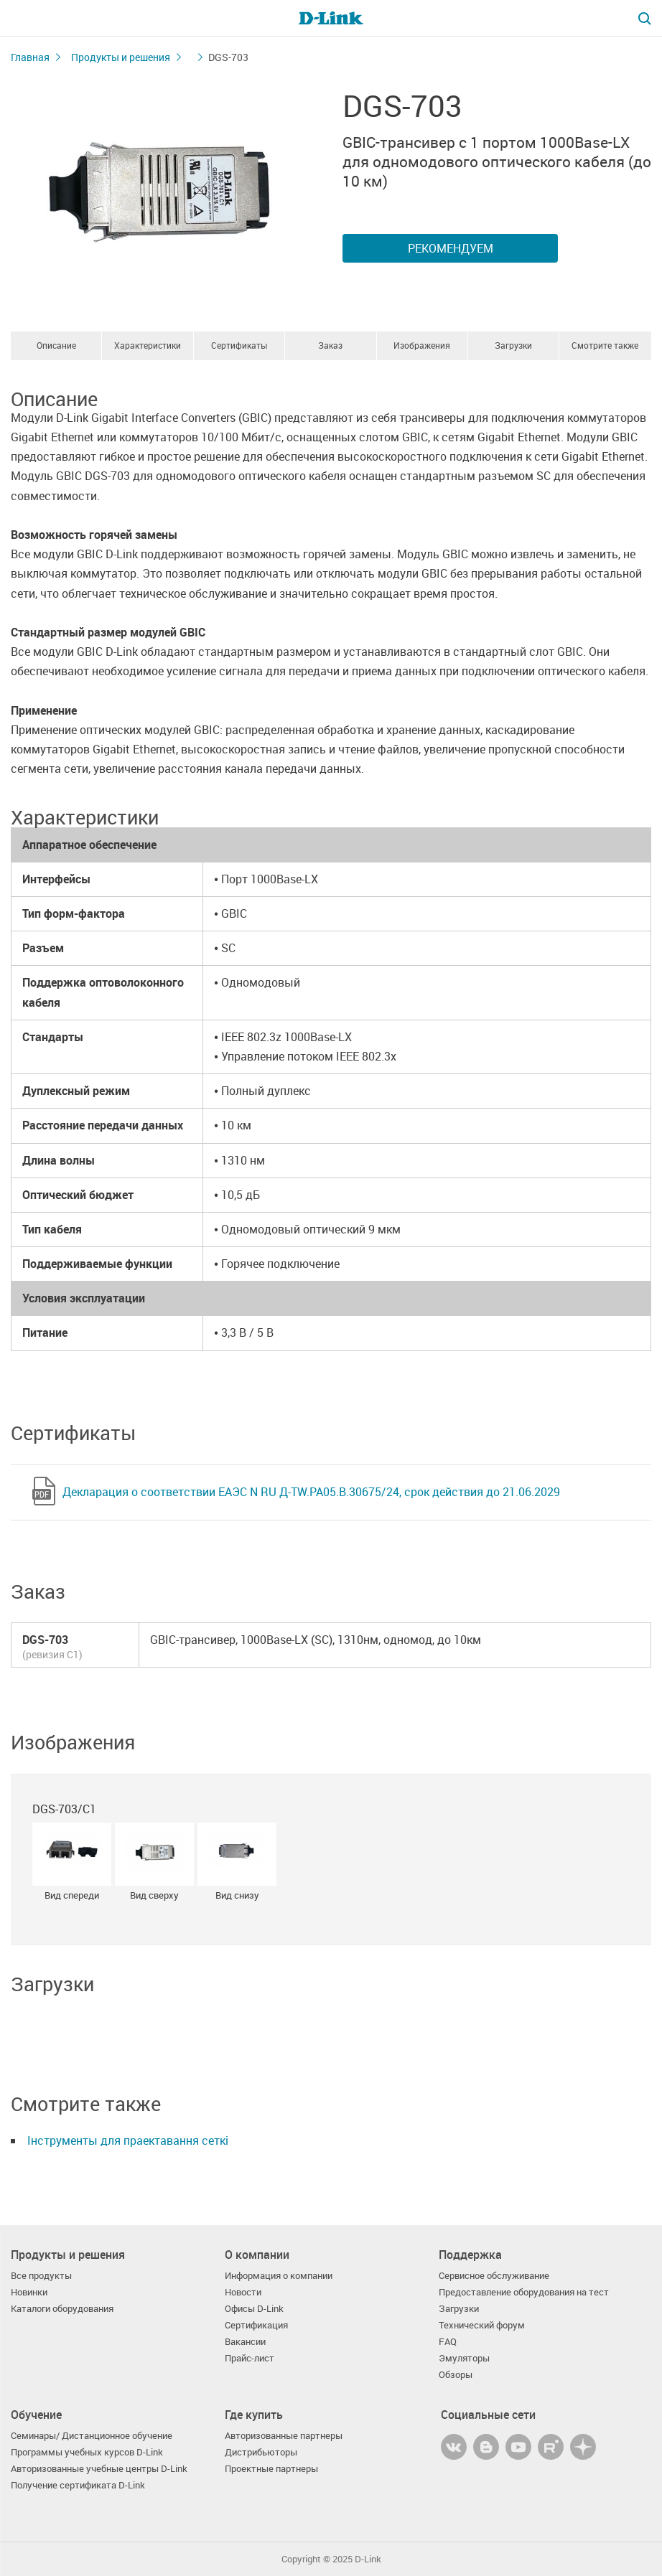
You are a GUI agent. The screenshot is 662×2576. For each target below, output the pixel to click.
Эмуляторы (464, 2358)
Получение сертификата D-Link (78, 2485)
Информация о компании (278, 2276)
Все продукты (41, 2276)
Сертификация (256, 2325)
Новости (243, 2292)
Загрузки (513, 345)
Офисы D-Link (254, 2309)
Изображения (421, 345)
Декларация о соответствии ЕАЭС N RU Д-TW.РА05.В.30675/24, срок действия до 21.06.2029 (311, 1492)
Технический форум (482, 2325)
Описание (56, 345)
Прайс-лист (249, 2358)
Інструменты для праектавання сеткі (127, 2140)
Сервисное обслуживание (494, 2276)
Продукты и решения (120, 57)
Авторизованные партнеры (283, 2436)
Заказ (330, 345)
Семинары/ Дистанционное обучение (91, 2436)
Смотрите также (605, 345)
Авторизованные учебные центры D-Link (99, 2469)
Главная (30, 57)
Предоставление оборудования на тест (524, 2292)
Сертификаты (239, 345)
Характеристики (147, 345)
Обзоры (455, 2375)
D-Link (368, 2559)
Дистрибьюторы (261, 2452)
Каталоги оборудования (62, 2309)
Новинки (29, 2292)
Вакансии (245, 2342)
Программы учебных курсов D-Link (87, 2452)
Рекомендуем (450, 248)
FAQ (448, 2342)
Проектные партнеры (271, 2469)
